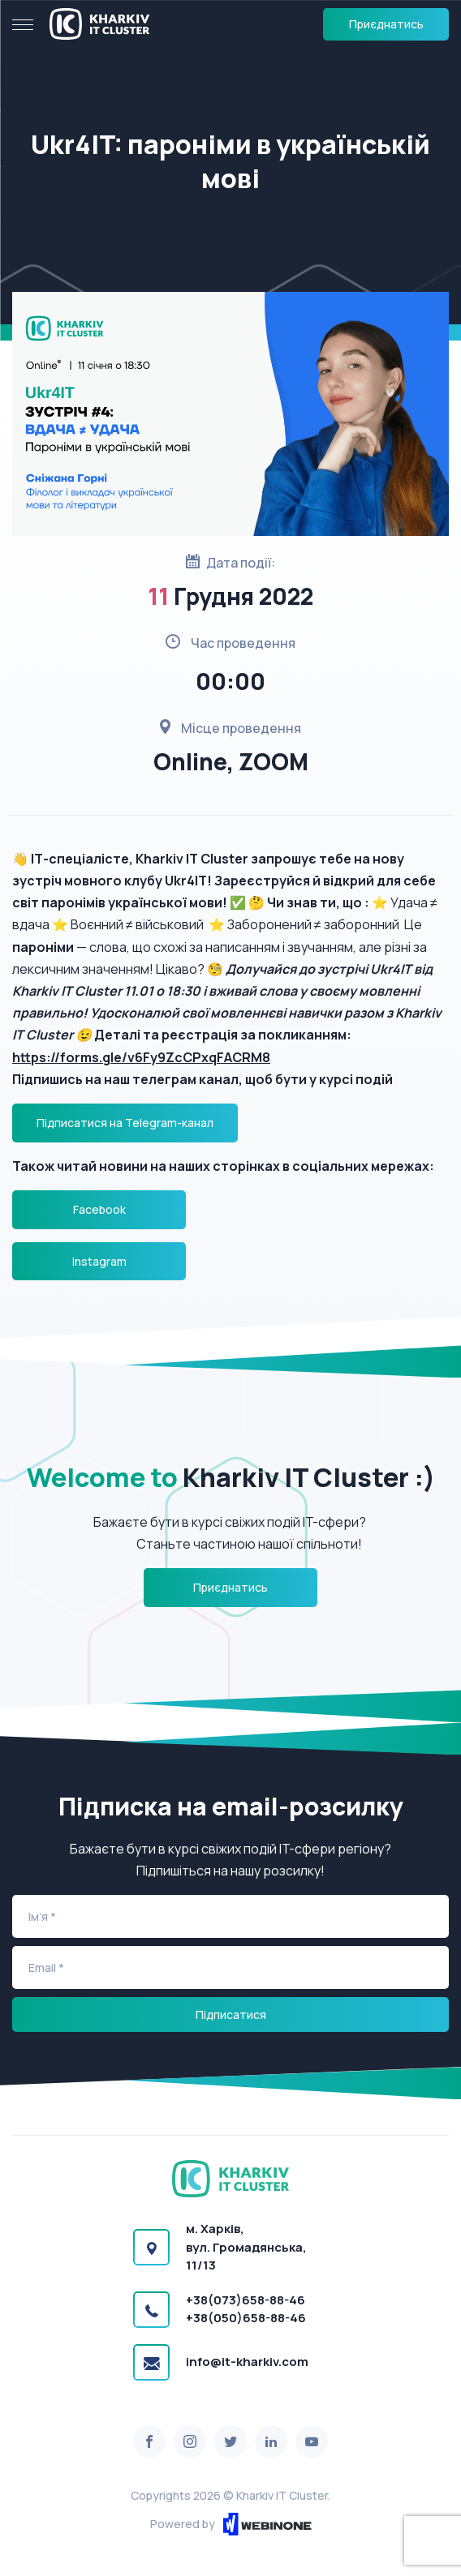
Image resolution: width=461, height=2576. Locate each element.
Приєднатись (386, 24)
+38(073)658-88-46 (245, 2299)
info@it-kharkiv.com (247, 2361)
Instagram (99, 1261)
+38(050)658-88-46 (246, 2317)
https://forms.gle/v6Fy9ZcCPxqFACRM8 (141, 1057)
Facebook (99, 1209)
